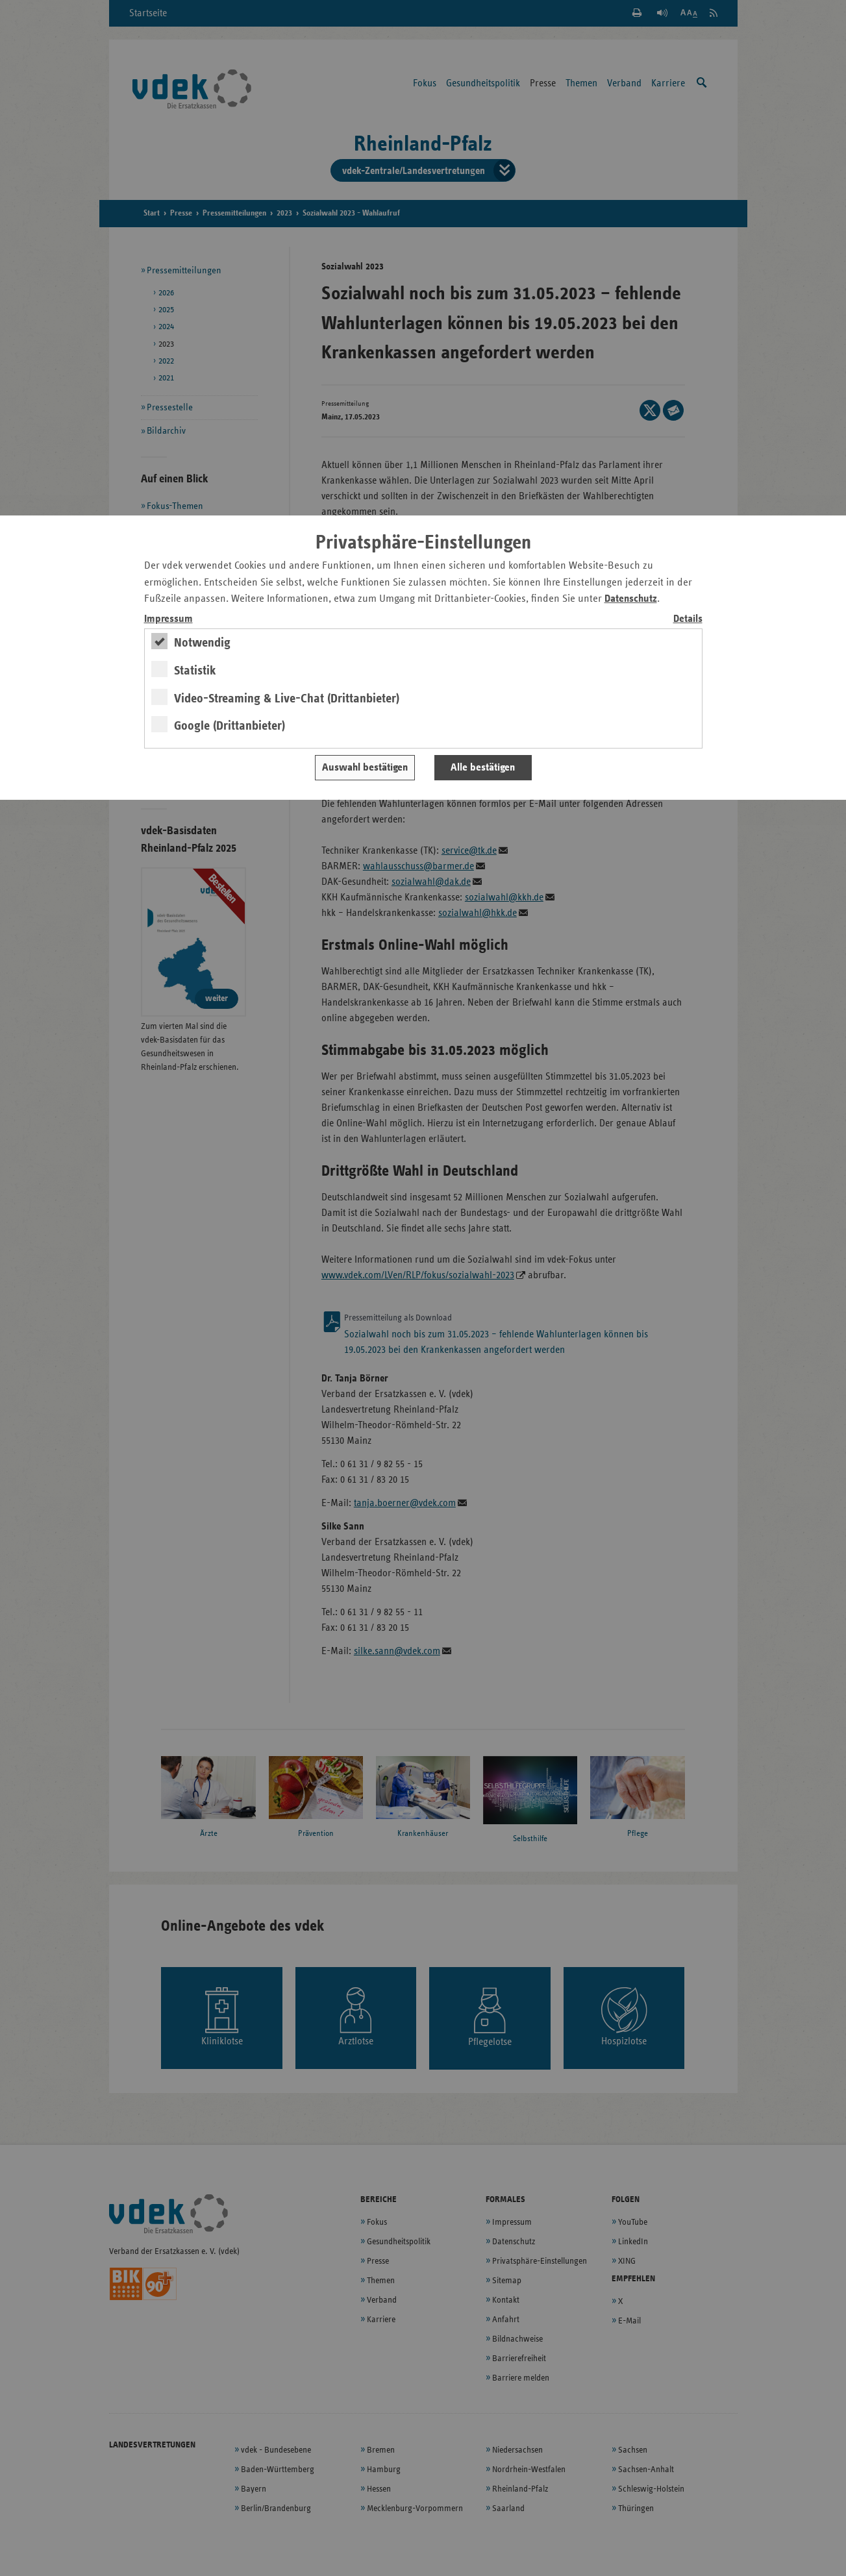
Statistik (195, 670)
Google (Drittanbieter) (229, 725)
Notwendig (202, 642)
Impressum (168, 619)
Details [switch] (688, 619)
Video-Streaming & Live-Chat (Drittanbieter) (286, 698)
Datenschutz (630, 598)
